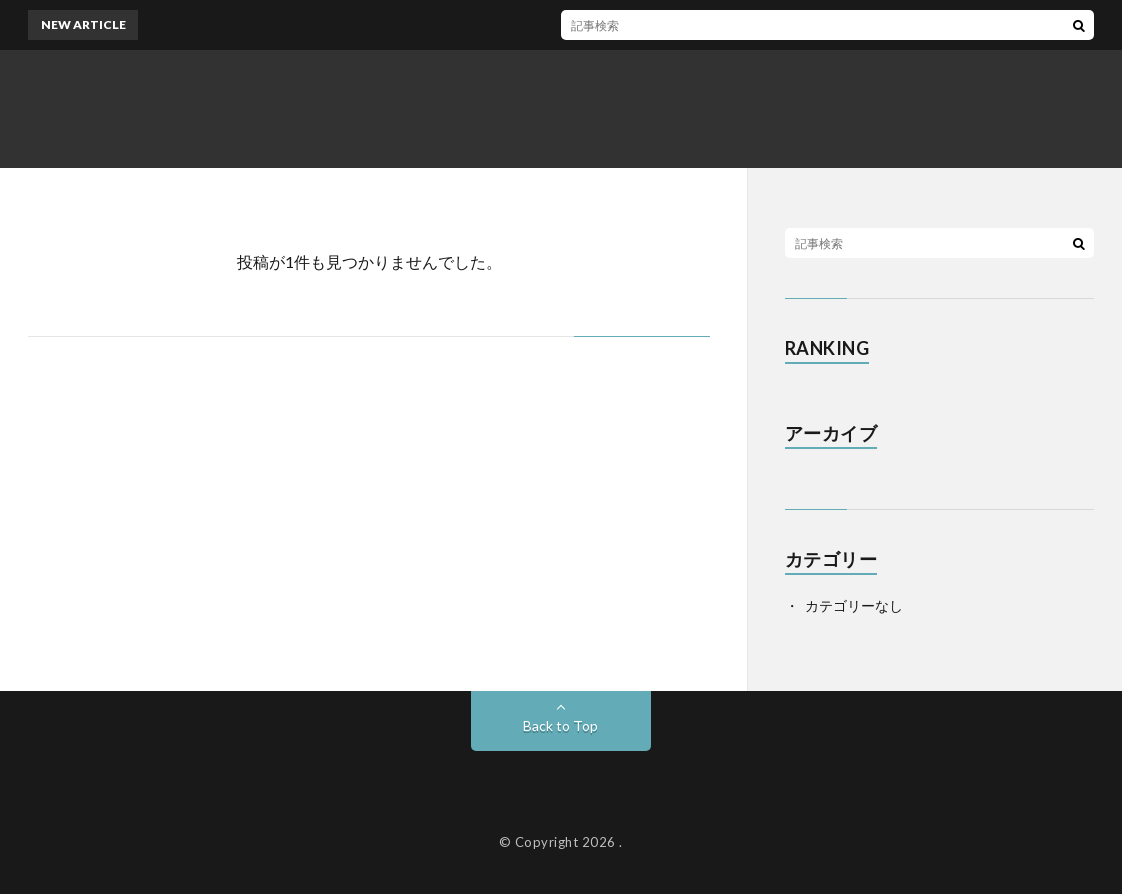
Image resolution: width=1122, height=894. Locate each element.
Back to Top (560, 725)
